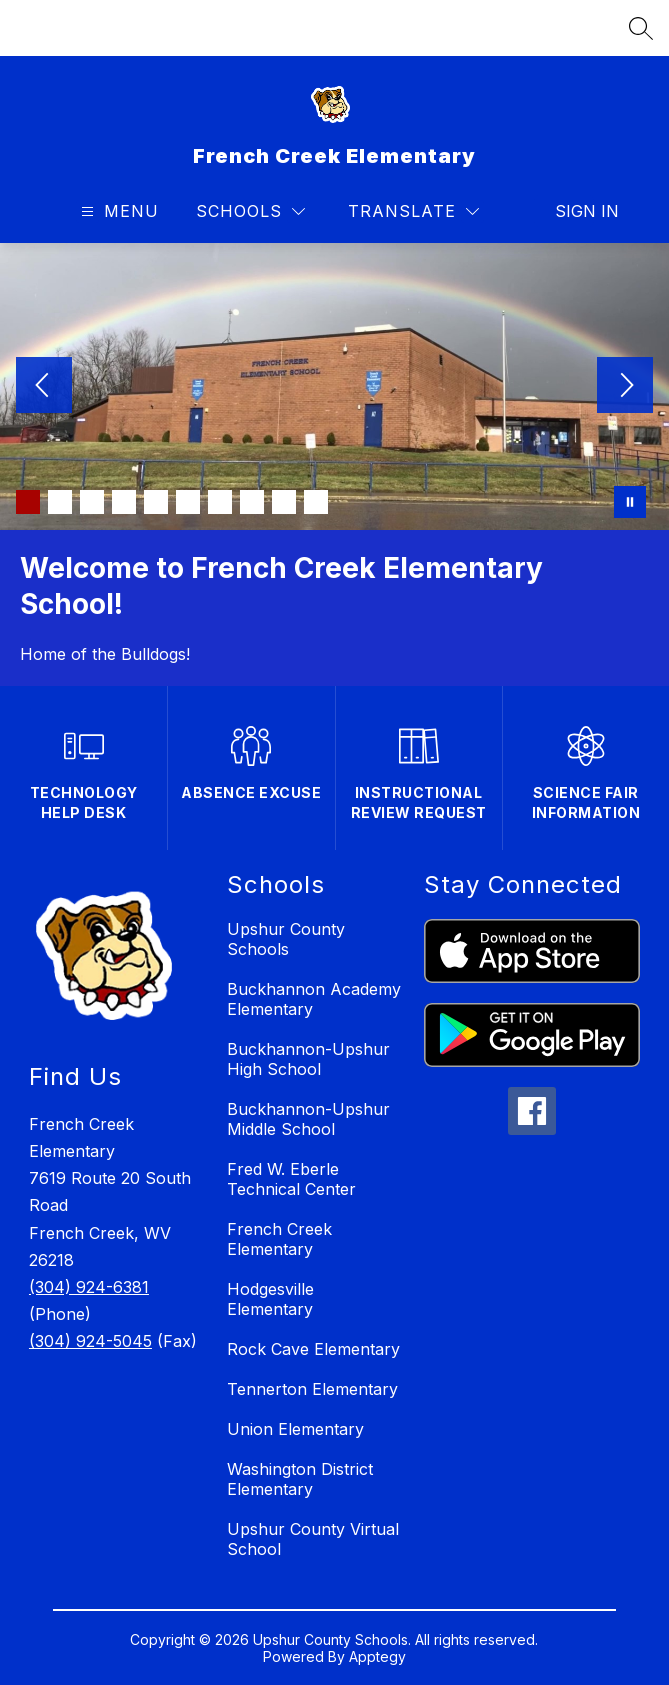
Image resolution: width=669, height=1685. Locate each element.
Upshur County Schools (286, 939)
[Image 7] (220, 502)
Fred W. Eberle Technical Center (291, 1179)
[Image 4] (124, 502)
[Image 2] (60, 502)
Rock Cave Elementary (313, 1349)
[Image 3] (92, 502)
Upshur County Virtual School (313, 1539)
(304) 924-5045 (90, 1341)
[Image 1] (28, 502)
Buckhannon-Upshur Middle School (308, 1119)
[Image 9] (284, 502)
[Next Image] (625, 387)
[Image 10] (316, 502)
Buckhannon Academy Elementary (314, 999)
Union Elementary (295, 1429)
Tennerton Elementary (312, 1389)
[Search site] (641, 28)
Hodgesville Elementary (270, 1299)
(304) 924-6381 (89, 1287)
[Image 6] (188, 502)
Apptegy (377, 1656)
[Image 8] (252, 502)
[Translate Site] (413, 211)
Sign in (574, 211)
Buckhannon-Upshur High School (308, 1059)
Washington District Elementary (300, 1479)
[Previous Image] (44, 387)
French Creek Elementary (279, 1239)
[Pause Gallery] (630, 502)
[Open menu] (117, 211)
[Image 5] (156, 502)
